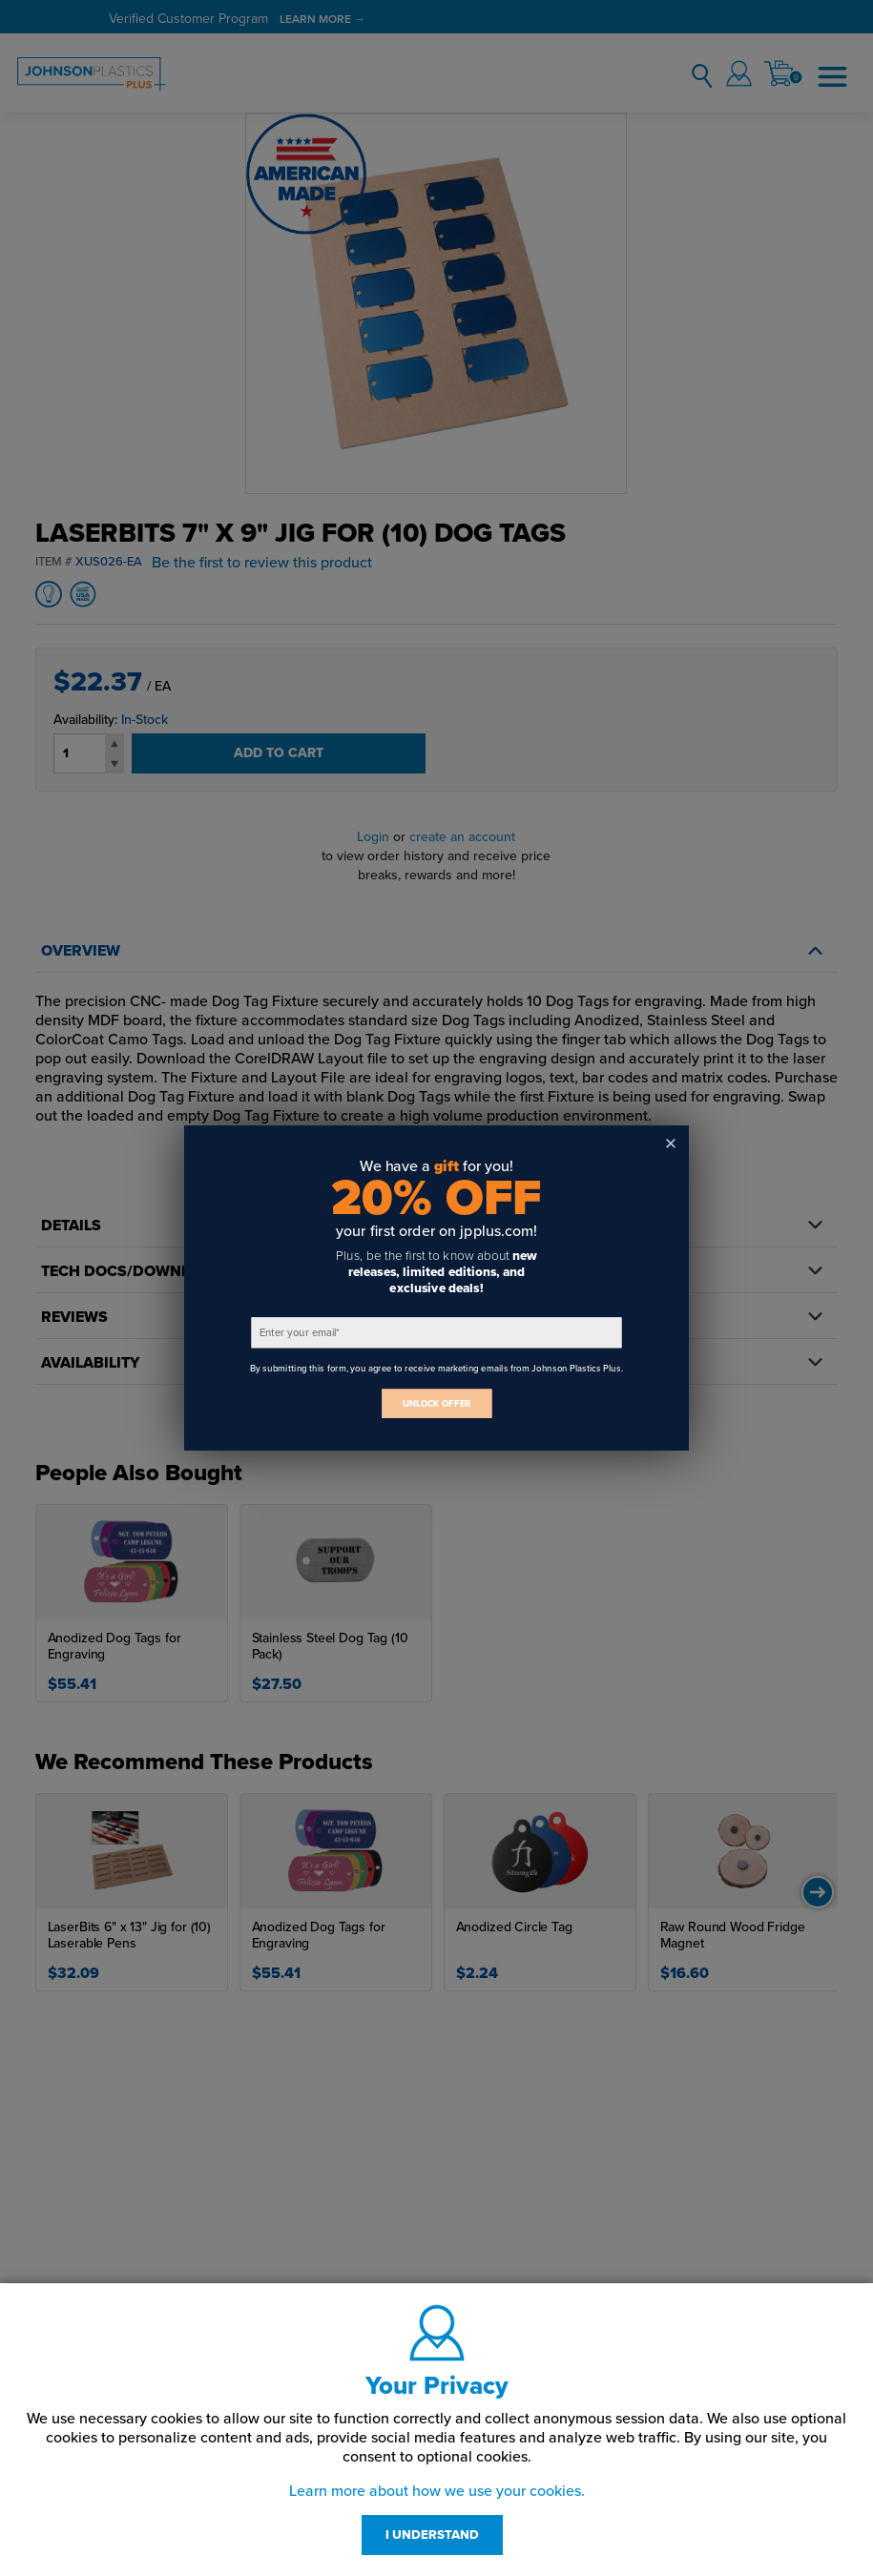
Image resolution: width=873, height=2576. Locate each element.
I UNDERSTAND (432, 2535)
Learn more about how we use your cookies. (437, 2491)
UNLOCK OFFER (437, 1403)
